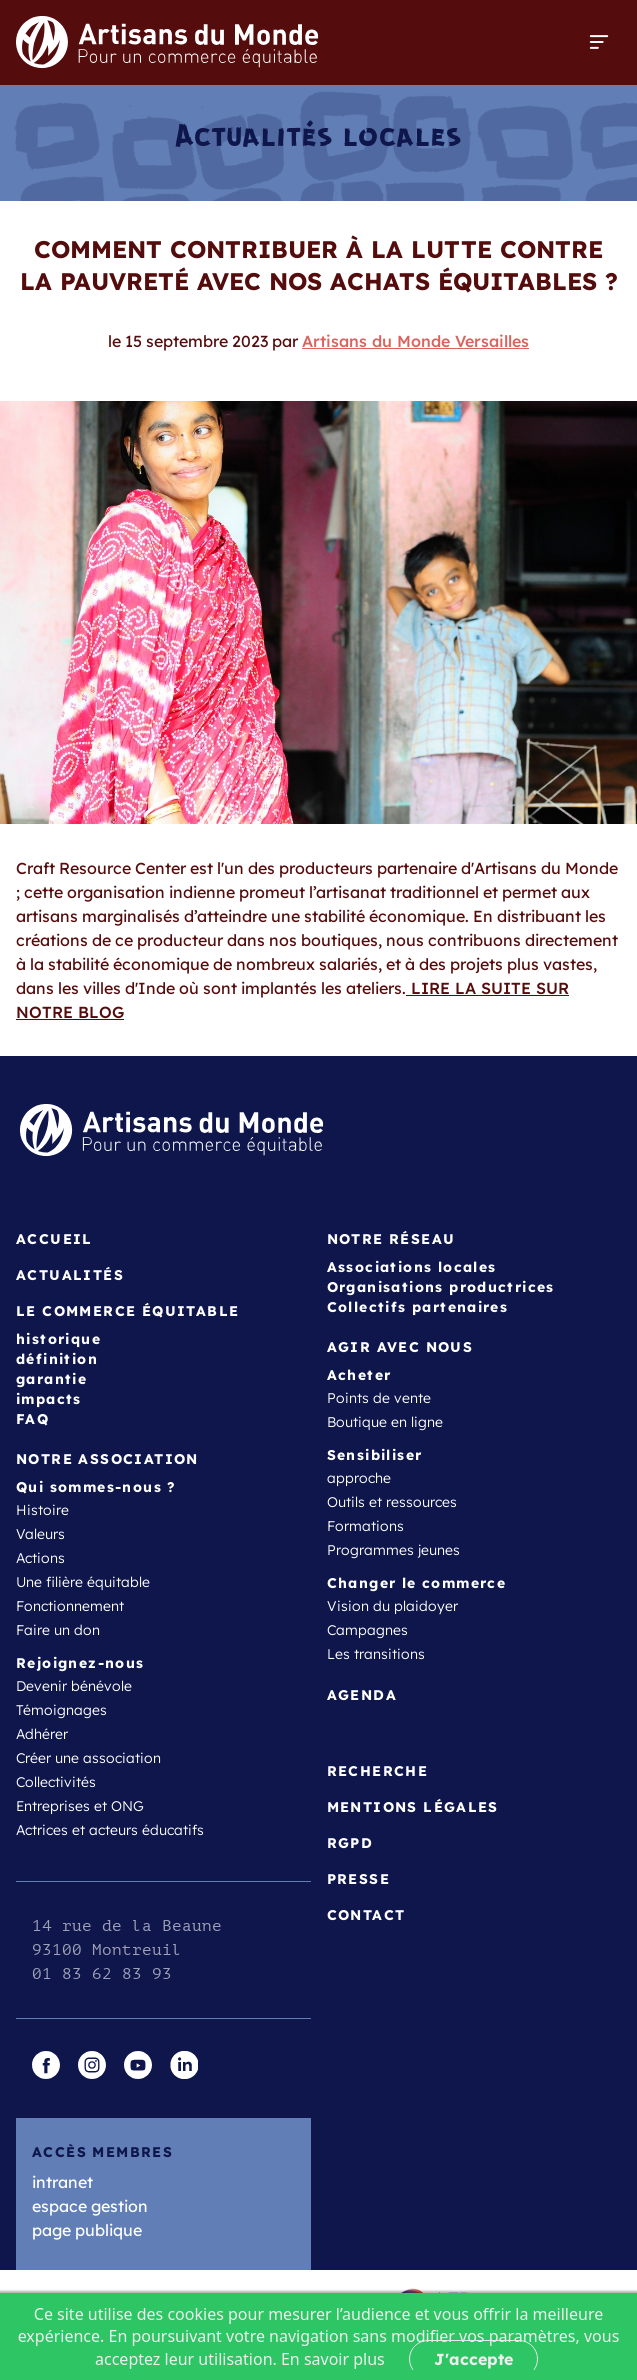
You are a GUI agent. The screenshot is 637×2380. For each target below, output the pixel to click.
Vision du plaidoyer (392, 1606)
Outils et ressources (392, 1502)
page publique (87, 2230)
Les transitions (376, 1654)
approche (359, 1478)
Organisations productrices (441, 1287)
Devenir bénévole (74, 1686)
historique (58, 1339)
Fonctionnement (70, 1606)
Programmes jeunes (393, 1550)
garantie (51, 1379)
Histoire (42, 1510)
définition (57, 1359)
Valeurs (40, 1534)
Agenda (362, 1695)
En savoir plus (333, 2359)
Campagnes (367, 1630)
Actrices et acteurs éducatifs (110, 1830)
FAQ (32, 1419)
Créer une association (88, 1758)
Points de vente (379, 1398)
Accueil (54, 1239)
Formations (365, 1526)
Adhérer (42, 1734)
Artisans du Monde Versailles (415, 341)
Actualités (70, 1275)
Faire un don (58, 1630)
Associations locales (412, 1267)
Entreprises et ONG (80, 1806)
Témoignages (61, 1710)
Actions (40, 1558)
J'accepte (473, 2359)
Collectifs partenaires (418, 1307)
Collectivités (56, 1782)
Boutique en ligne (385, 1422)
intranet (62, 2182)
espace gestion (90, 2206)
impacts (49, 1399)
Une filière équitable (83, 1582)
